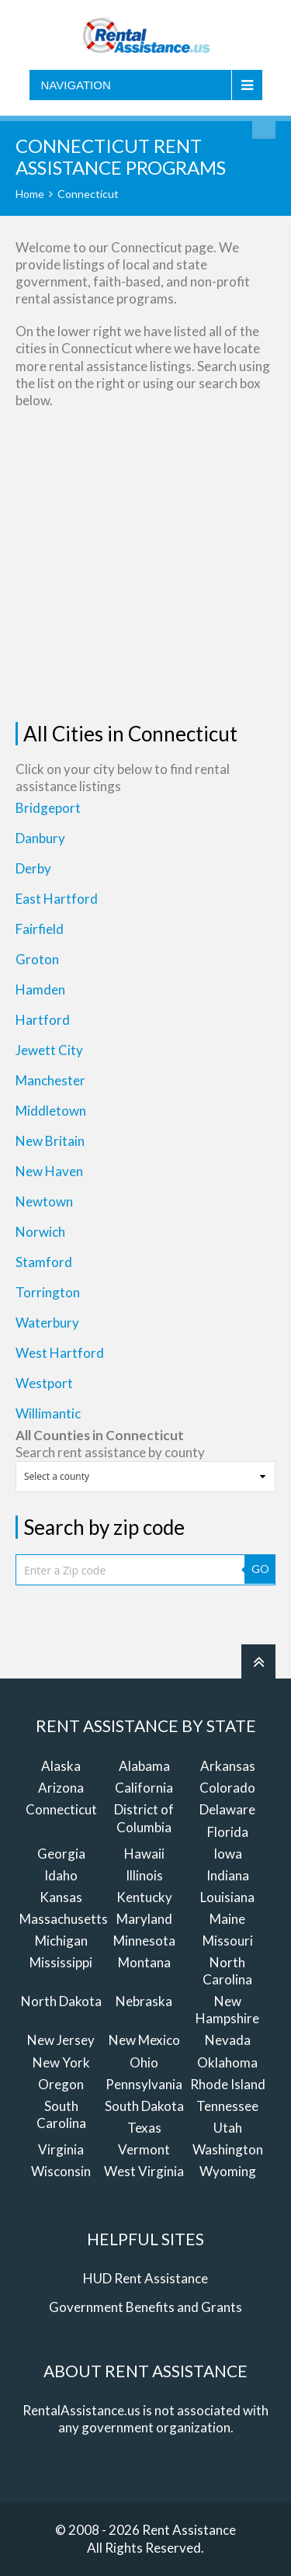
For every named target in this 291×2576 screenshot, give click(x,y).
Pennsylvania (144, 2084)
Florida (227, 1832)
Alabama (144, 1766)
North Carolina (227, 1971)
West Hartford (60, 1353)
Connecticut (61, 1809)
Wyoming (227, 2171)
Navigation (76, 85)
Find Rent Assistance (263, 127)
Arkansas (227, 1766)
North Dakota (61, 2001)
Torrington (48, 1292)
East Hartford (57, 898)
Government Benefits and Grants (145, 2307)
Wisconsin (61, 2171)
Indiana (227, 1875)
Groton (37, 959)
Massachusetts (63, 1919)
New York (61, 2062)
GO (260, 1568)
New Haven (49, 1171)
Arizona (61, 1787)
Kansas (61, 1897)
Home (30, 193)
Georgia (61, 1853)
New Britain (50, 1141)
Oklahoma (227, 2062)
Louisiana (227, 1897)
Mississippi (60, 1962)
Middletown (51, 1110)
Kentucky (144, 1897)
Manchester (50, 1080)
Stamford (44, 1262)
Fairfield (40, 929)
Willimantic (48, 1413)
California (144, 1787)
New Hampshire (227, 2009)
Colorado (227, 1787)
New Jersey (61, 2040)
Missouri (228, 1940)
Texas (144, 2127)
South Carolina (61, 2114)
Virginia (61, 2149)
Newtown (44, 1201)
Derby (33, 868)
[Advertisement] (145, 565)
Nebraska (144, 2001)
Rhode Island (227, 2084)
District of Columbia (144, 1818)
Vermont (144, 2149)
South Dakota (144, 2106)
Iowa (227, 1853)
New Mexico (144, 2040)
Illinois (144, 1875)
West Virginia (144, 2171)
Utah (227, 2127)
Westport (44, 1383)
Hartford (43, 1020)
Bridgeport (48, 808)
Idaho (61, 1875)
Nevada (228, 2040)
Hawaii (144, 1853)
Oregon (61, 2084)
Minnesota (144, 1940)
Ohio (144, 2062)
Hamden (40, 989)
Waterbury (47, 1322)
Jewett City (49, 1050)
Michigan (61, 1940)
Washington (227, 2149)
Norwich (40, 1232)
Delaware (227, 1809)
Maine (227, 1919)
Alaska (61, 1766)
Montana (144, 1962)
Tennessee (227, 2106)
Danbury (40, 838)
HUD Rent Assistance (145, 2278)
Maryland (144, 1919)
